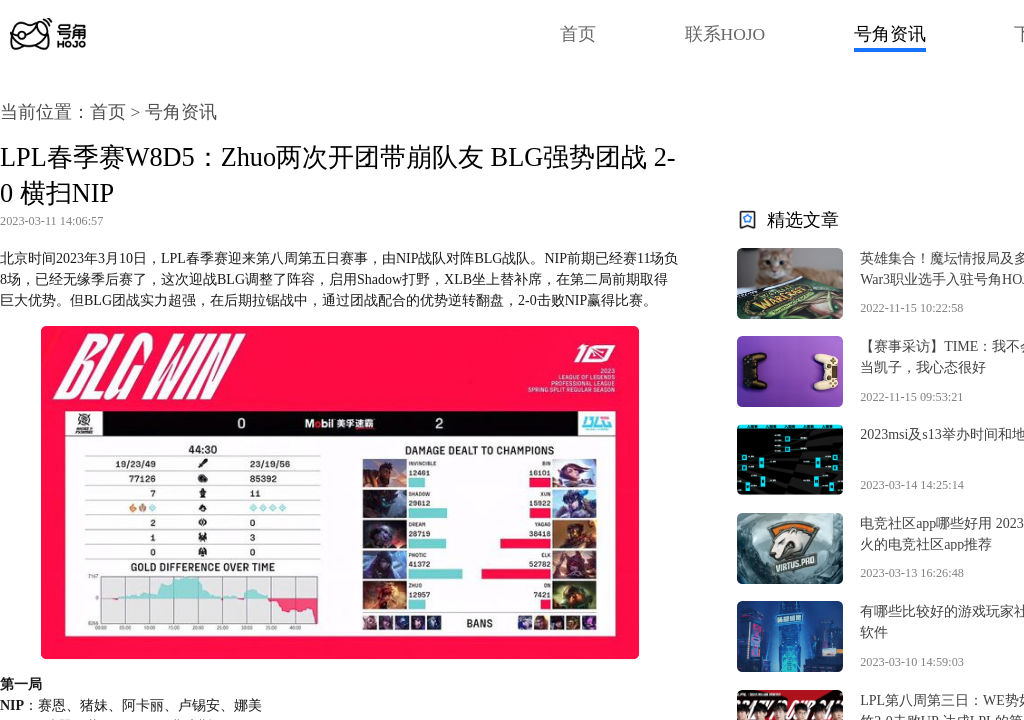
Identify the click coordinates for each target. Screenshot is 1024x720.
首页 (578, 34)
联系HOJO (725, 34)
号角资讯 (890, 34)
